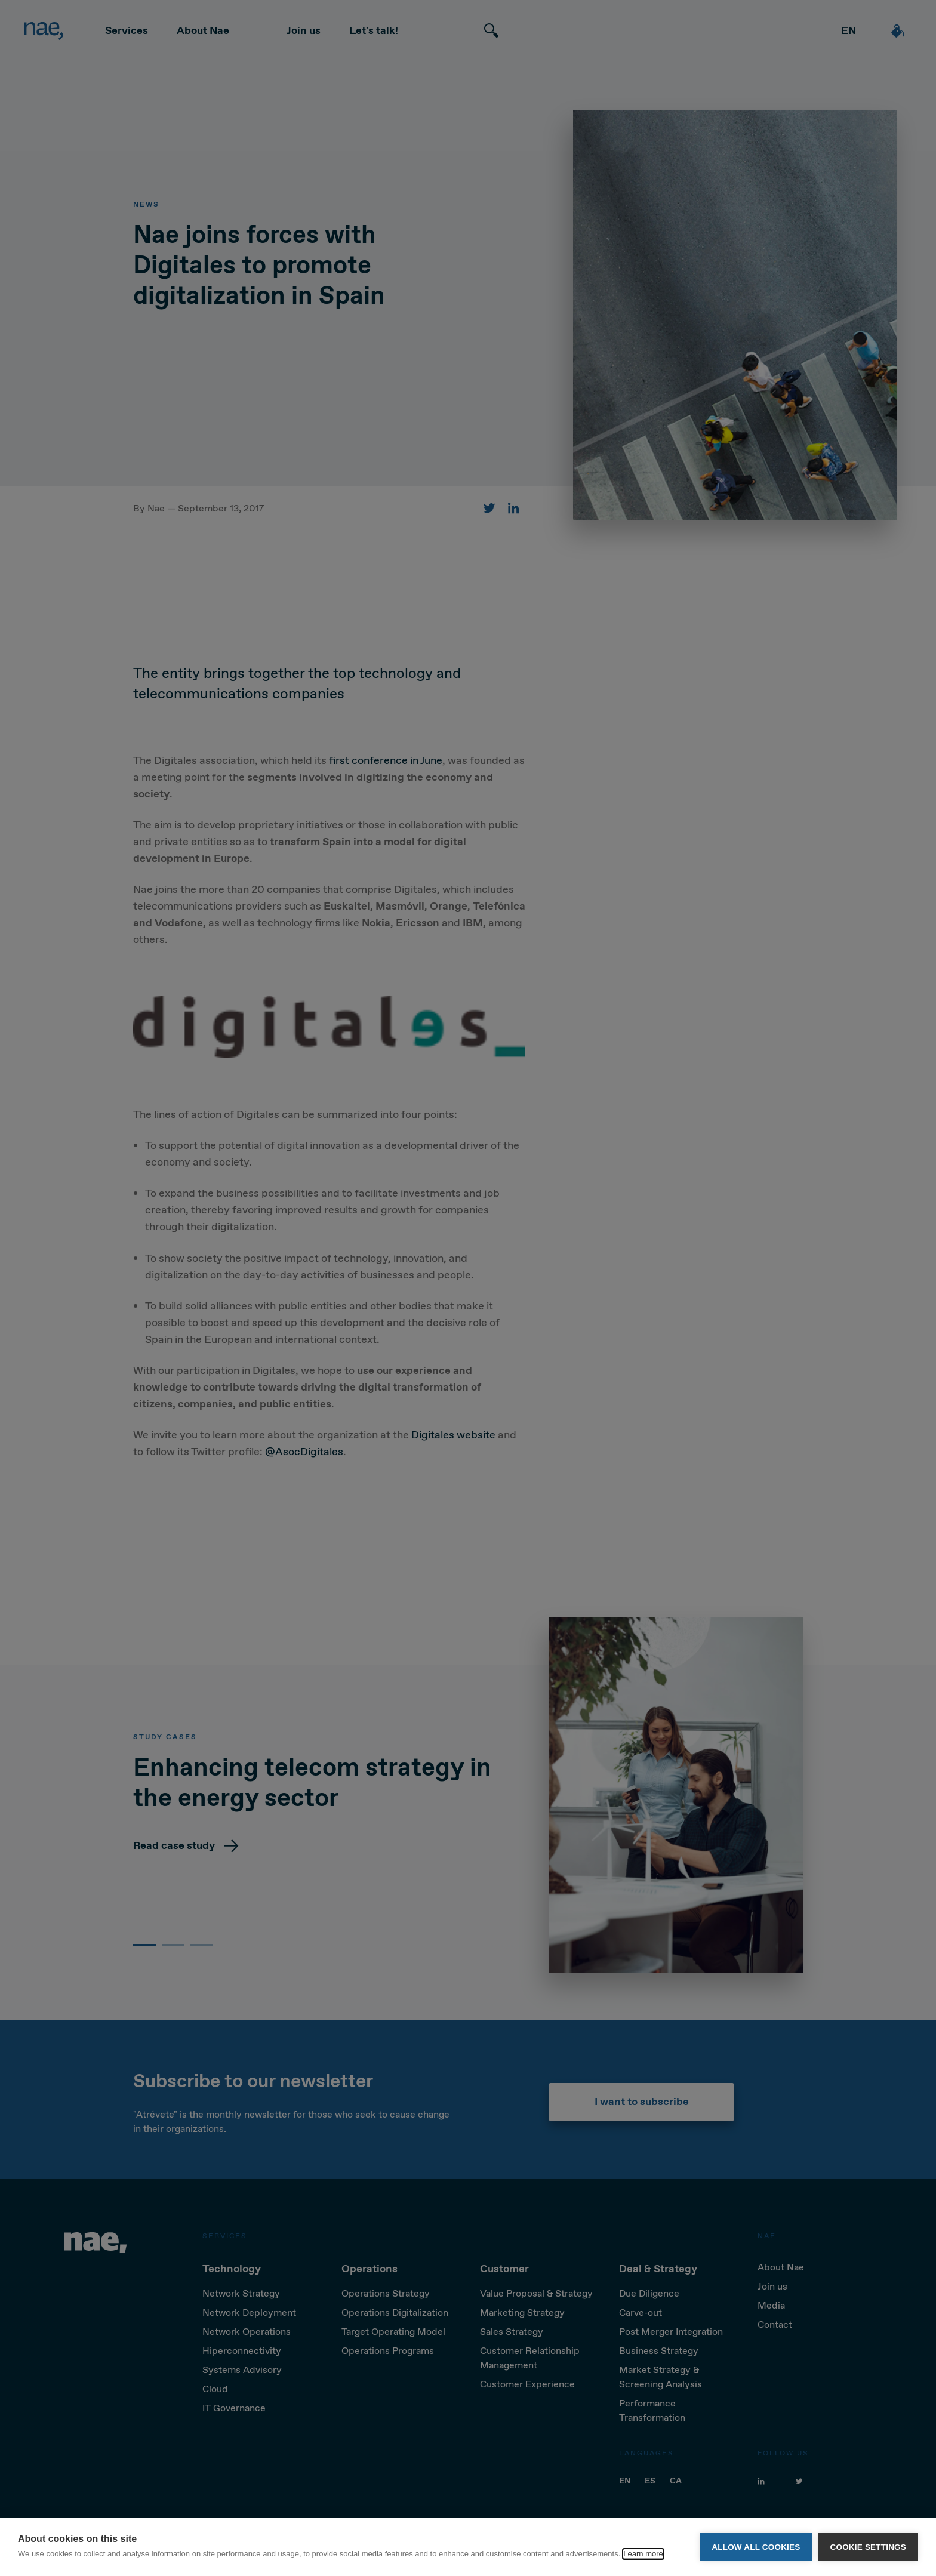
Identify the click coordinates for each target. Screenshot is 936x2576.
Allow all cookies (756, 2547)
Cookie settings (868, 2547)
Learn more (643, 2553)
